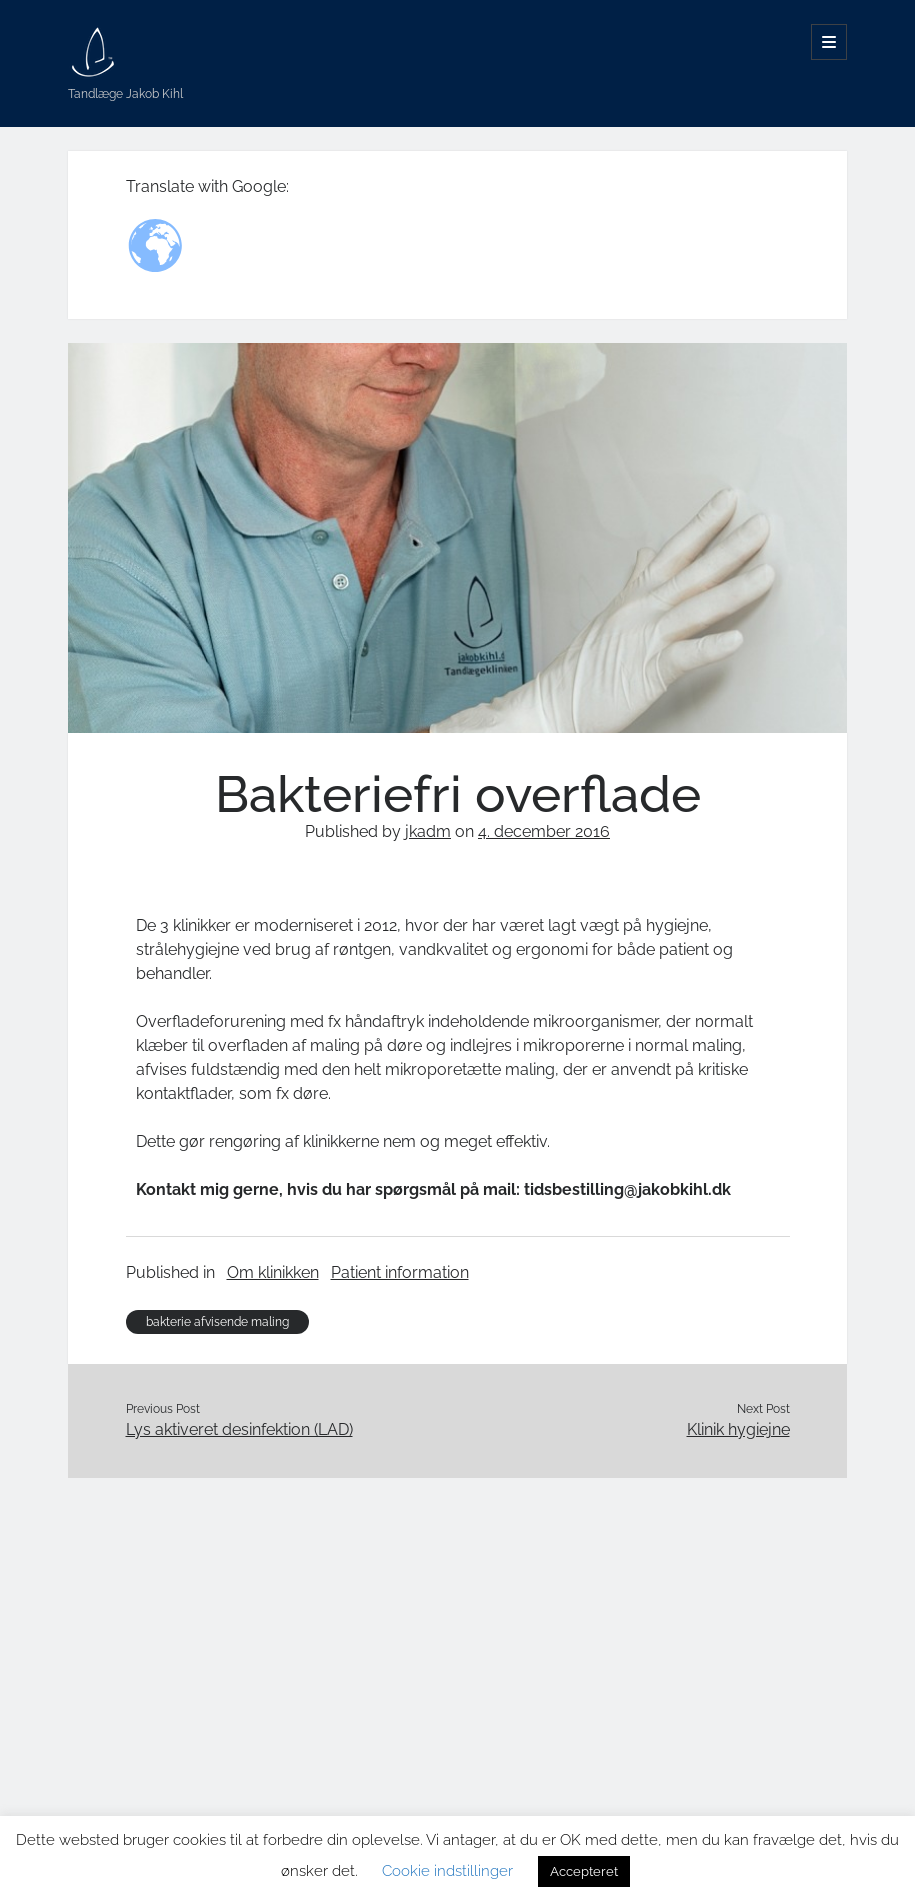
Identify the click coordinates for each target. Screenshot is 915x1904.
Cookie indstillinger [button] (447, 1871)
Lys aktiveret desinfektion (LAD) (239, 1429)
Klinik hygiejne (738, 1429)
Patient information (400, 1272)
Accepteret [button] (584, 1871)
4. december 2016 (544, 831)
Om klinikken (273, 1272)
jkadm (428, 831)
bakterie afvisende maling (217, 1322)
